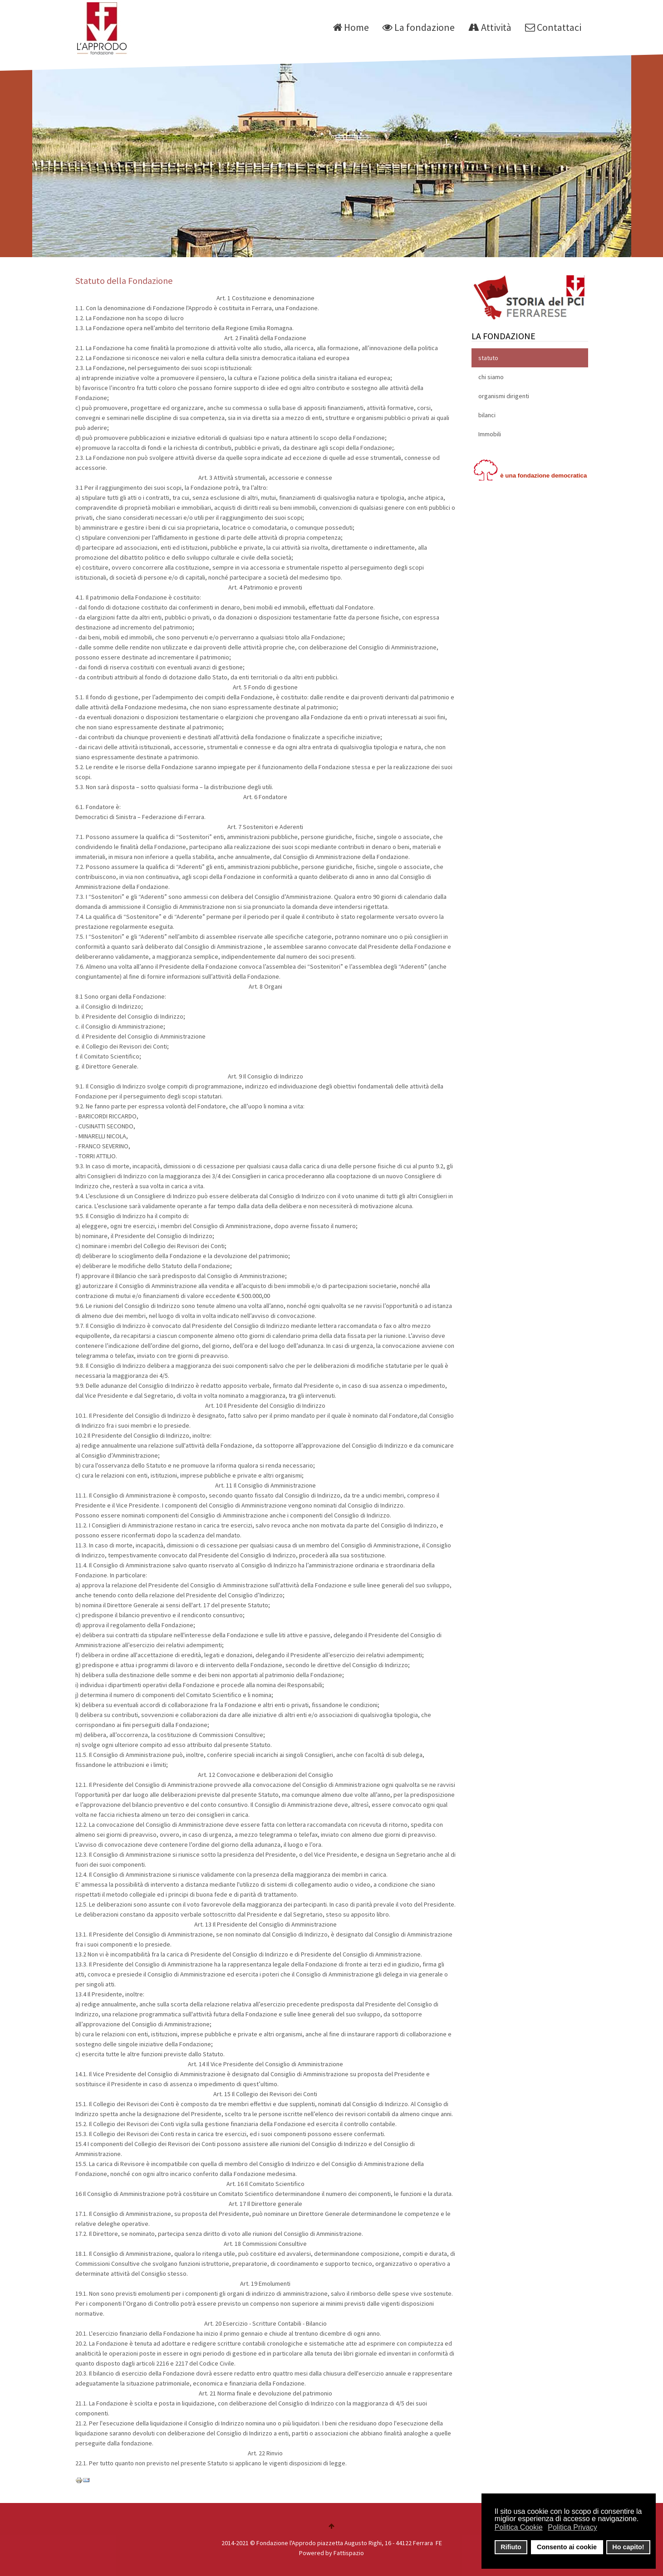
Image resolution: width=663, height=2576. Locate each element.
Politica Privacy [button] (572, 2527)
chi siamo (491, 377)
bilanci (487, 415)
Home (351, 27)
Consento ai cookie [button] (567, 2547)
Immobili (489, 434)
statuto (488, 358)
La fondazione (419, 27)
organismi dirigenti (503, 396)
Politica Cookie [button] (519, 2527)
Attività (489, 27)
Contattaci (553, 27)
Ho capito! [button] (628, 2547)
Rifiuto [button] (511, 2547)
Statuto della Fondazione (123, 280)
